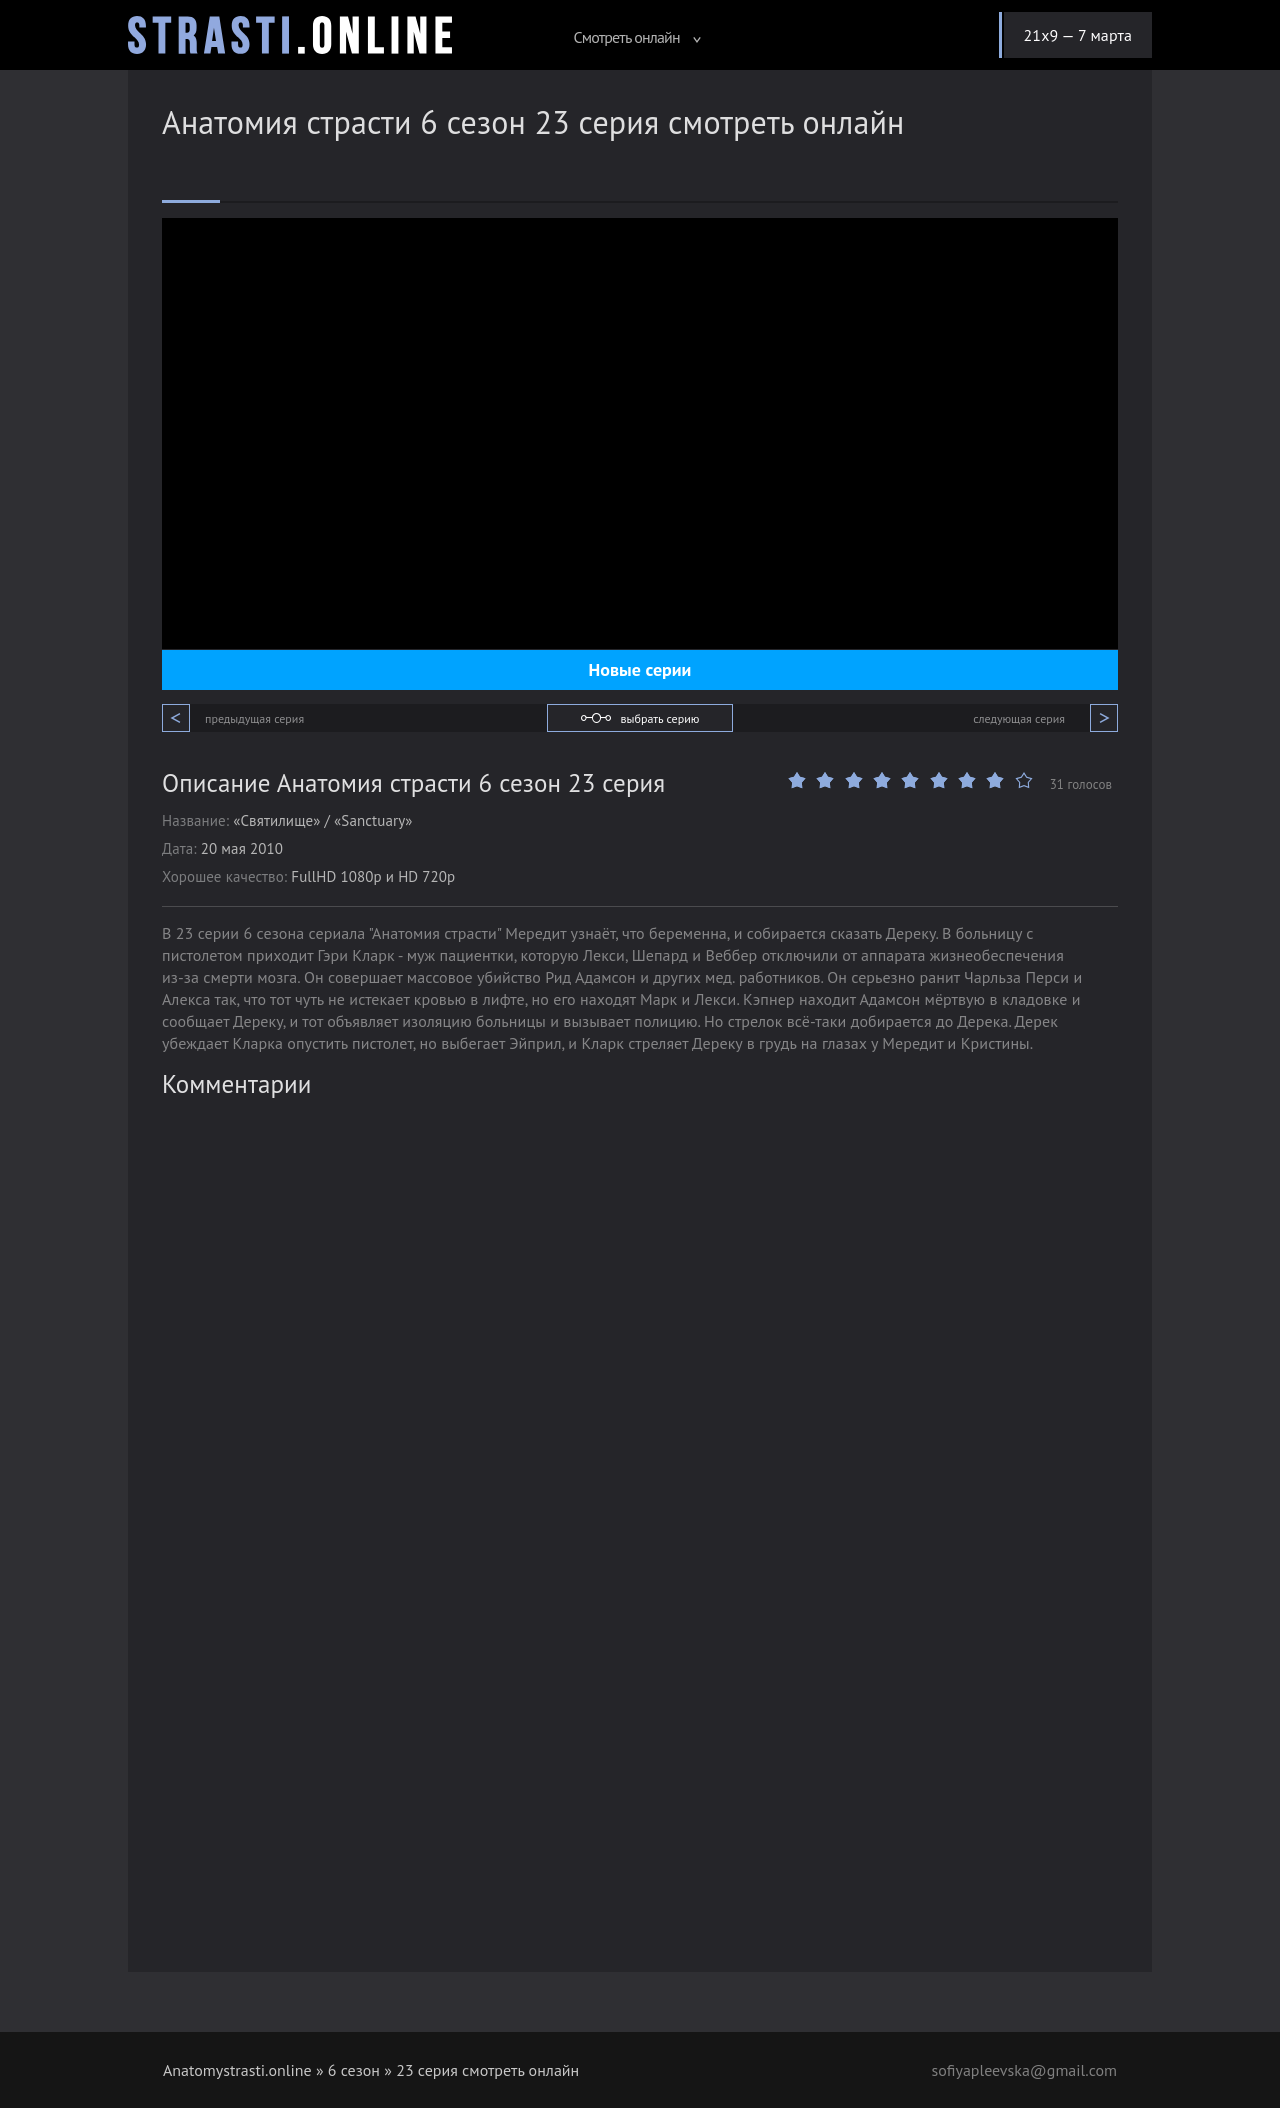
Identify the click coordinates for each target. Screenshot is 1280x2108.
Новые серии (640, 669)
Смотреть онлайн (637, 37)
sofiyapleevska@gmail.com (1024, 2070)
